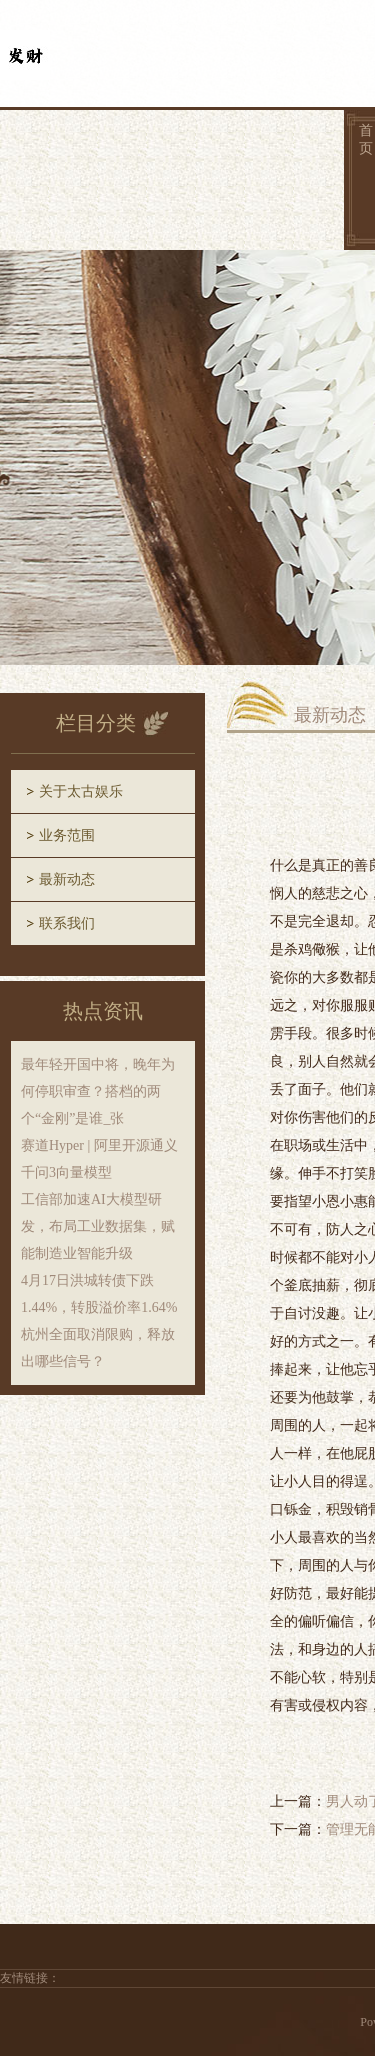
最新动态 (67, 879)
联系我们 (67, 923)
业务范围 (67, 835)
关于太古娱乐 (81, 791)
